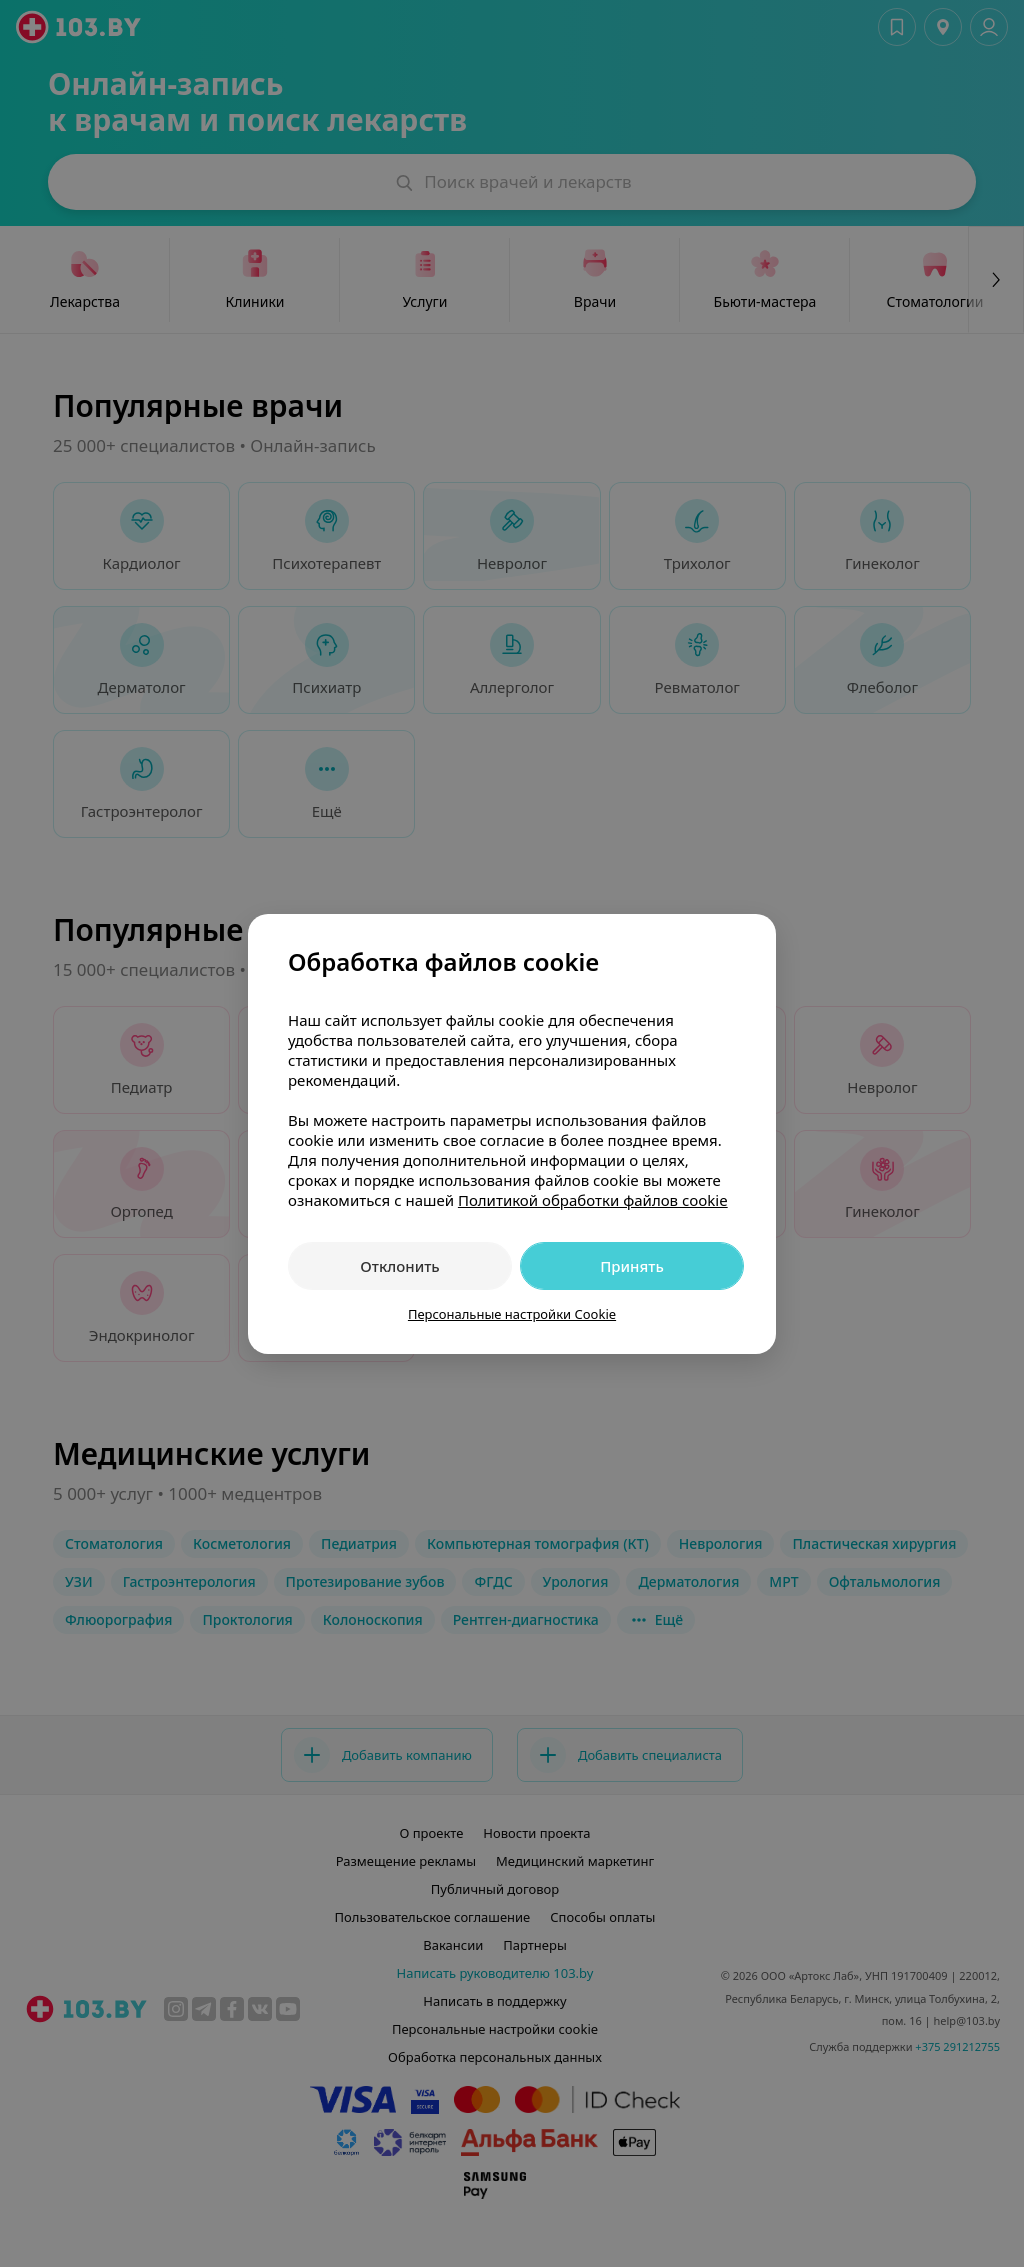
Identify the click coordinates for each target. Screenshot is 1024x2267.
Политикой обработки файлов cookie (593, 1200)
